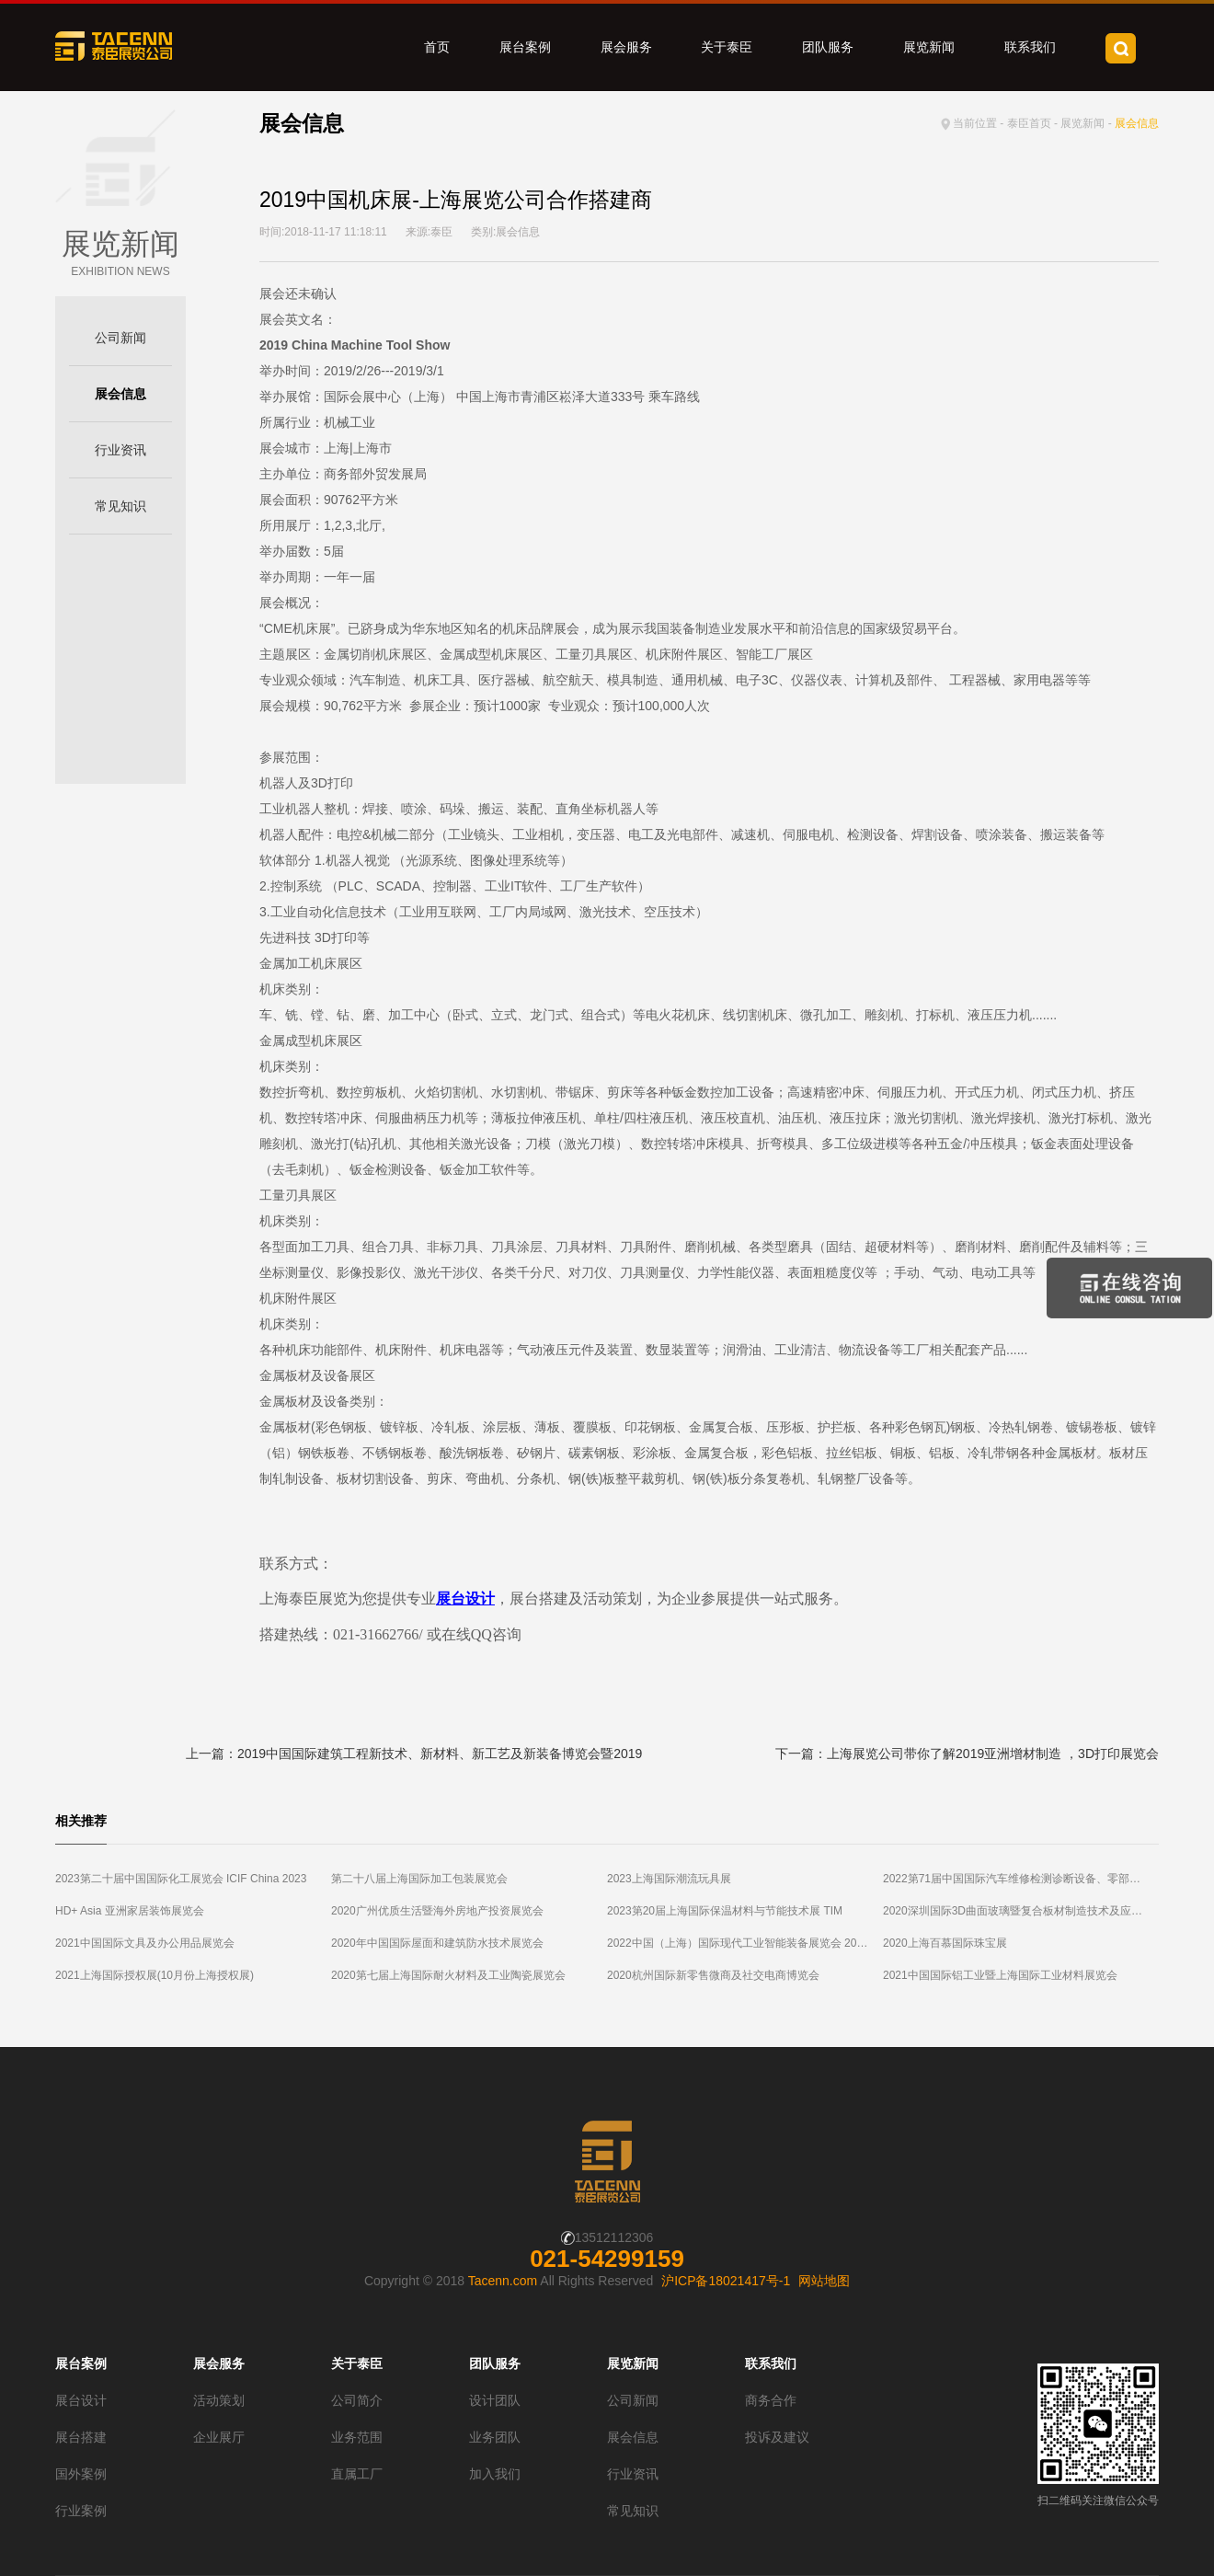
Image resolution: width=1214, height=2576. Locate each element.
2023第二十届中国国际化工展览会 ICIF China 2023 (180, 1878)
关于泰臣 (726, 47)
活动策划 (219, 2400)
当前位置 (975, 123)
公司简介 (357, 2400)
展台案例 (525, 47)
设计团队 (495, 2400)
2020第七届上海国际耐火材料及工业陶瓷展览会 (448, 1975)
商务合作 (770, 2400)
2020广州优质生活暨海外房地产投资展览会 (437, 1910)
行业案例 (81, 2510)
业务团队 (495, 2437)
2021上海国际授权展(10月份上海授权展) (154, 1975)
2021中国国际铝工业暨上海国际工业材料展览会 (1000, 1975)
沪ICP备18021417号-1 (725, 2280)
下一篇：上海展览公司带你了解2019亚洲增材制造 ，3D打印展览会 (967, 1753)
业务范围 (357, 2437)
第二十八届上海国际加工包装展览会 (419, 1878)
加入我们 (495, 2474)
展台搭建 (81, 2437)
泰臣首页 (1029, 123)
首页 (437, 47)
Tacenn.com (502, 2280)
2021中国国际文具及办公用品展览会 (145, 1943)
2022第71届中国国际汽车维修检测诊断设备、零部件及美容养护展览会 (1021, 1878)
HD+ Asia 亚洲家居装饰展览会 (129, 1910)
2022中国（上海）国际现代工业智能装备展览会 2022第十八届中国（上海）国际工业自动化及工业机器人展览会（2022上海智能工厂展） (745, 1943)
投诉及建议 (777, 2437)
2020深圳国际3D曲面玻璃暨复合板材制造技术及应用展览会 (1021, 1910)
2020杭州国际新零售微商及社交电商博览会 (713, 1975)
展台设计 (81, 2400)
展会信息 (120, 393)
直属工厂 (357, 2474)
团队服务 (827, 47)
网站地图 (824, 2280)
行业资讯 (120, 450)
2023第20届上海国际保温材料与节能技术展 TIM (724, 1910)
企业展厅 (219, 2437)
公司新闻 (120, 337)
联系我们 (1030, 47)
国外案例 (81, 2474)
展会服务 (626, 47)
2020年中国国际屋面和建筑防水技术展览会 (437, 1943)
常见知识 (120, 506)
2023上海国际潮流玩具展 (669, 1878)
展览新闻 (929, 47)
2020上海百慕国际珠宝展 (945, 1943)
